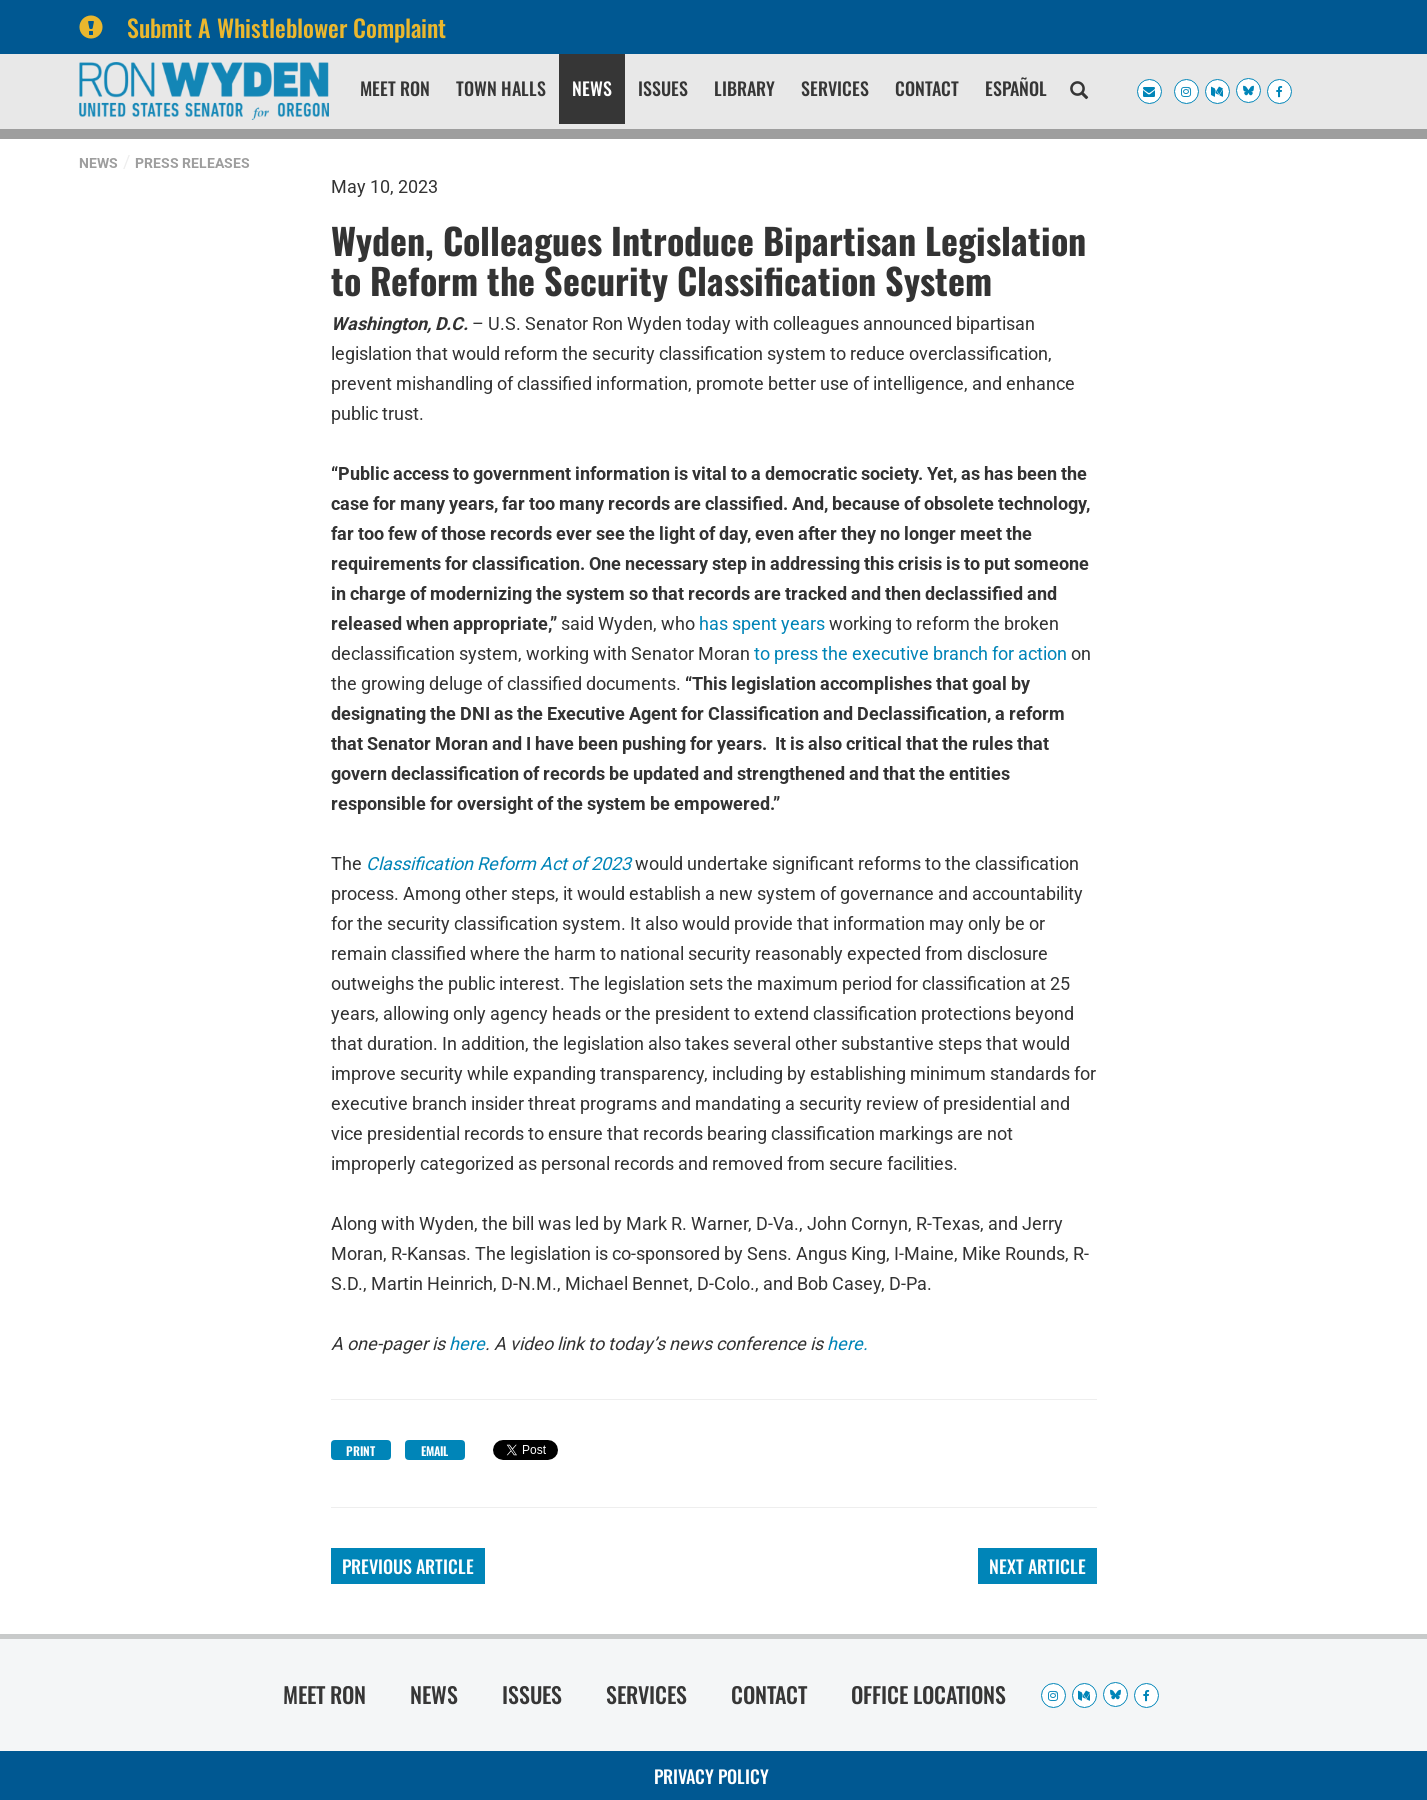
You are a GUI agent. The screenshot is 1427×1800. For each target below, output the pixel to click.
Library (744, 88)
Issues (663, 88)
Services (835, 88)
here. (847, 1343)
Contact (927, 88)
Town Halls (501, 88)
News (592, 88)
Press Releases (192, 163)
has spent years (762, 623)
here (467, 1343)
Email (434, 1450)
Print (360, 1450)
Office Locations (928, 1694)
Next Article (1037, 1566)
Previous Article (408, 1566)
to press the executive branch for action (910, 653)
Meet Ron (395, 88)
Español (1016, 88)
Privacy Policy (711, 1776)
